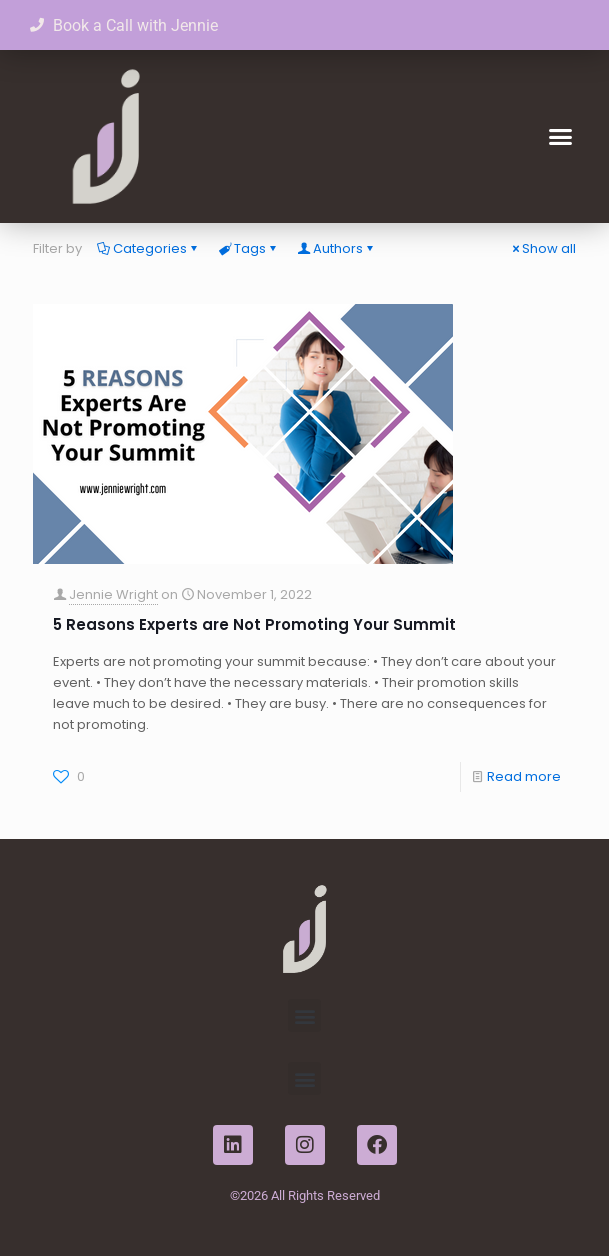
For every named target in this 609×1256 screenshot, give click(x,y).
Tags (248, 248)
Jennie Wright (113, 594)
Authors (336, 248)
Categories (148, 248)
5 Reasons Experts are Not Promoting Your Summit (254, 624)
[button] (561, 137)
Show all (542, 248)
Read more (524, 776)
